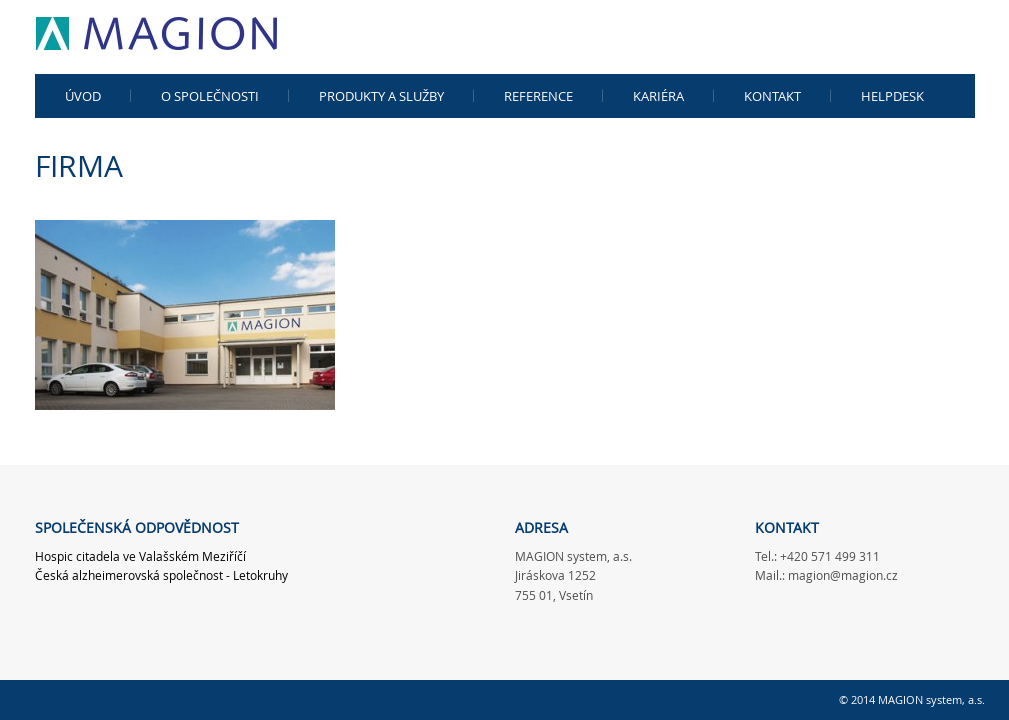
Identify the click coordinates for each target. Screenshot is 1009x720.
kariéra (658, 96)
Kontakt (772, 96)
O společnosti (210, 96)
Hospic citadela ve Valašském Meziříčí (140, 556)
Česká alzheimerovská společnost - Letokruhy (161, 575)
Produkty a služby (381, 96)
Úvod (83, 96)
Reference (538, 96)
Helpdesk (892, 96)
